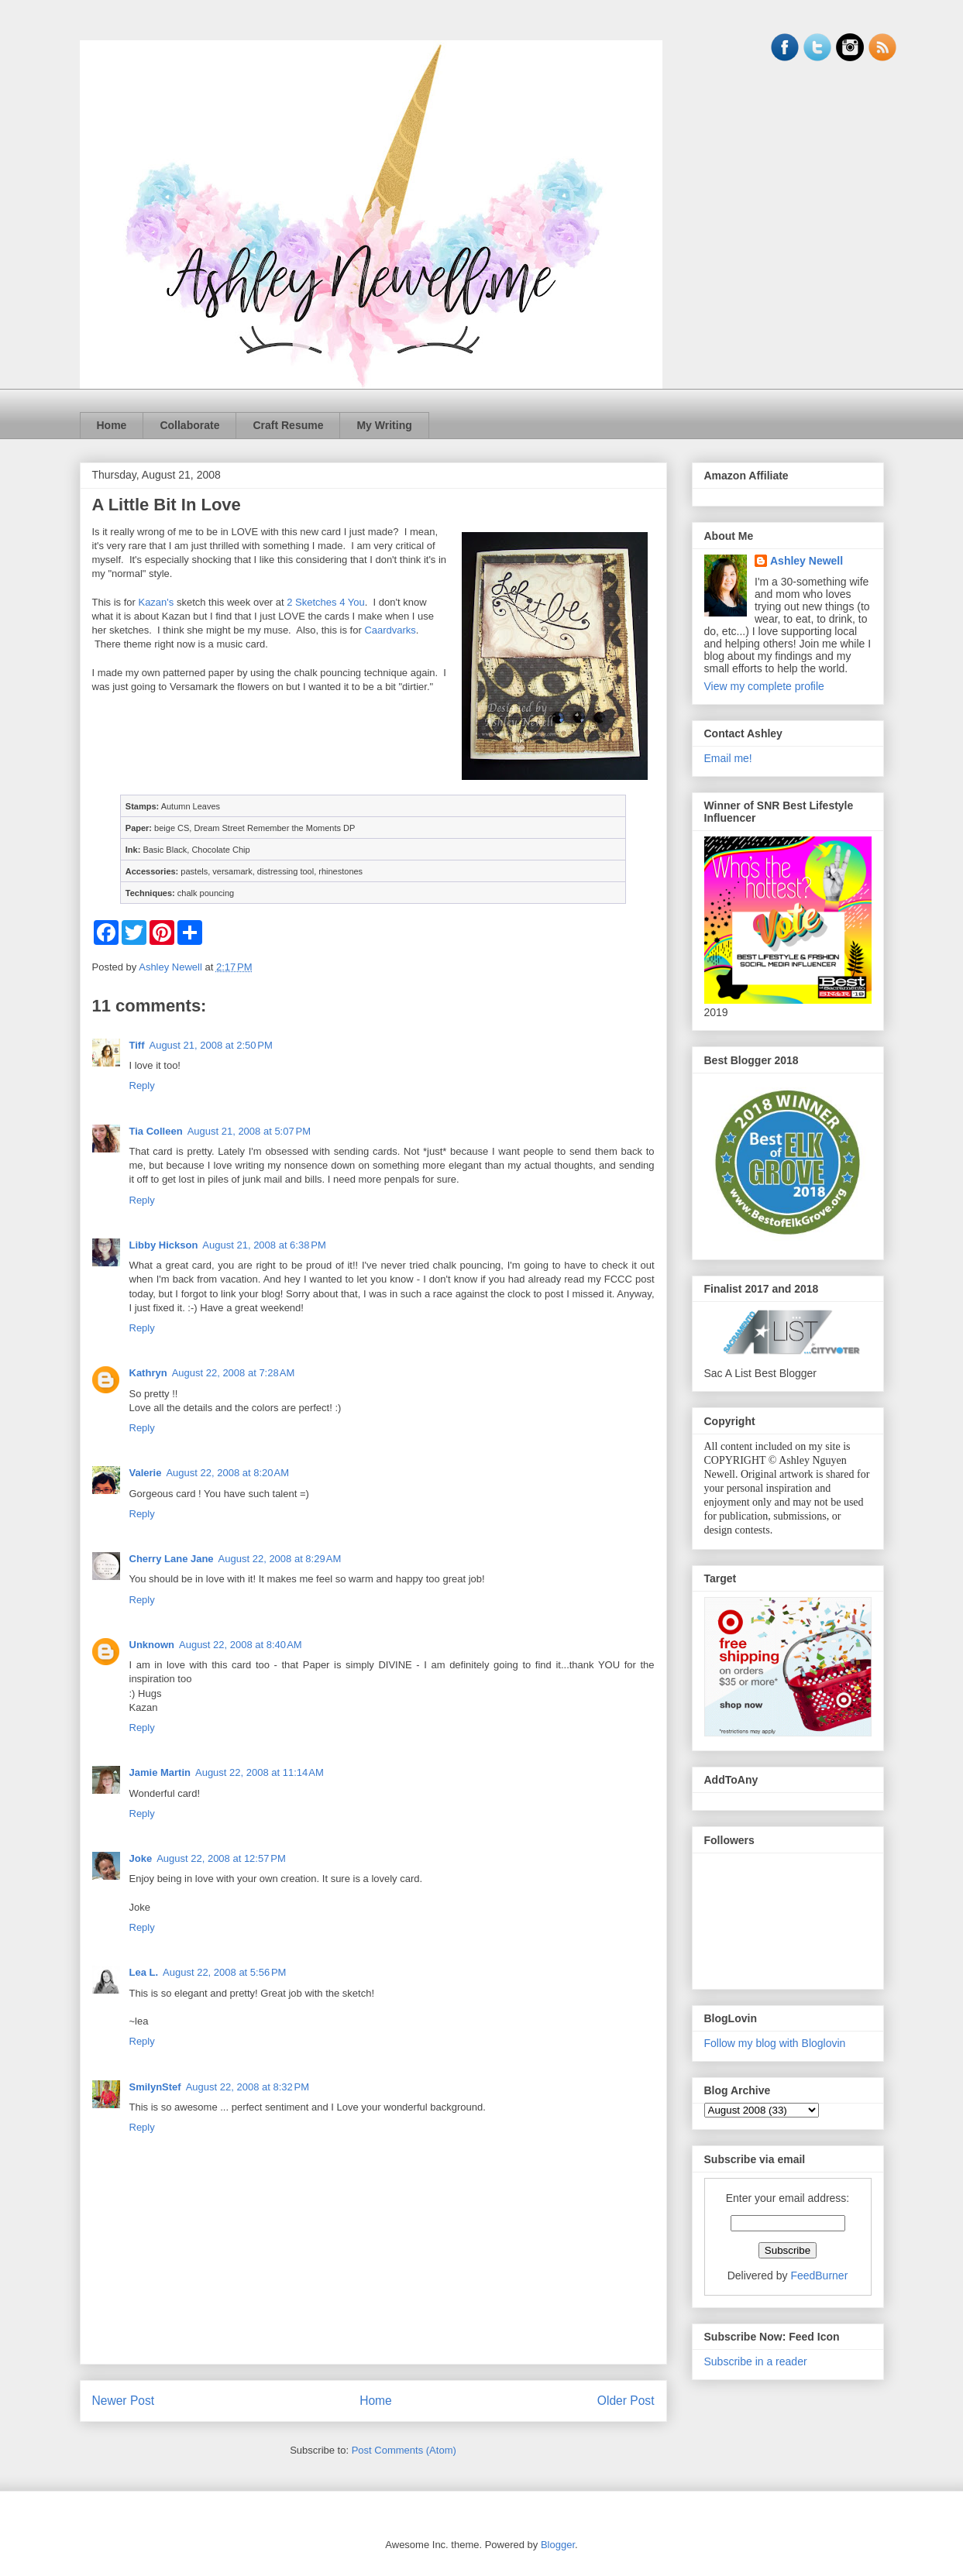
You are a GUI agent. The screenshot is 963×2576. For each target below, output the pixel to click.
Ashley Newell (806, 561)
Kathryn (148, 1373)
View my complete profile (764, 686)
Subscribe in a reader (755, 2361)
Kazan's (156, 602)
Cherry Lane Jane (171, 1558)
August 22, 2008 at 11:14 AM (259, 1772)
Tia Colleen (156, 1131)
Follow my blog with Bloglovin (775, 2043)
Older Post (626, 2400)
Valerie (145, 1473)
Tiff (137, 1045)
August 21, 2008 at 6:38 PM (263, 1245)
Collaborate (189, 425)
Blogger (558, 2544)
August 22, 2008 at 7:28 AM (233, 1373)
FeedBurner (819, 2275)
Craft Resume (288, 425)
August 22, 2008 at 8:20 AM (227, 1473)
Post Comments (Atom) (404, 2450)
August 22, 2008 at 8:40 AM (240, 1644)
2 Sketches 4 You (325, 602)
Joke (141, 1858)
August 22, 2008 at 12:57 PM (221, 1858)
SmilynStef (155, 2087)
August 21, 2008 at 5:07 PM (249, 1131)
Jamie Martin (160, 1772)
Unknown (152, 1644)
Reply (142, 1085)
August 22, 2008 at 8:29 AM (280, 1558)
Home (112, 425)
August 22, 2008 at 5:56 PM (224, 1972)
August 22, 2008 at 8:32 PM (247, 2087)
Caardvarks (389, 630)
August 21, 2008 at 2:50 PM (210, 1045)
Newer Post (123, 2400)
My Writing (383, 425)
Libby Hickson (163, 1245)
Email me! (728, 758)
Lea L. (144, 1972)
